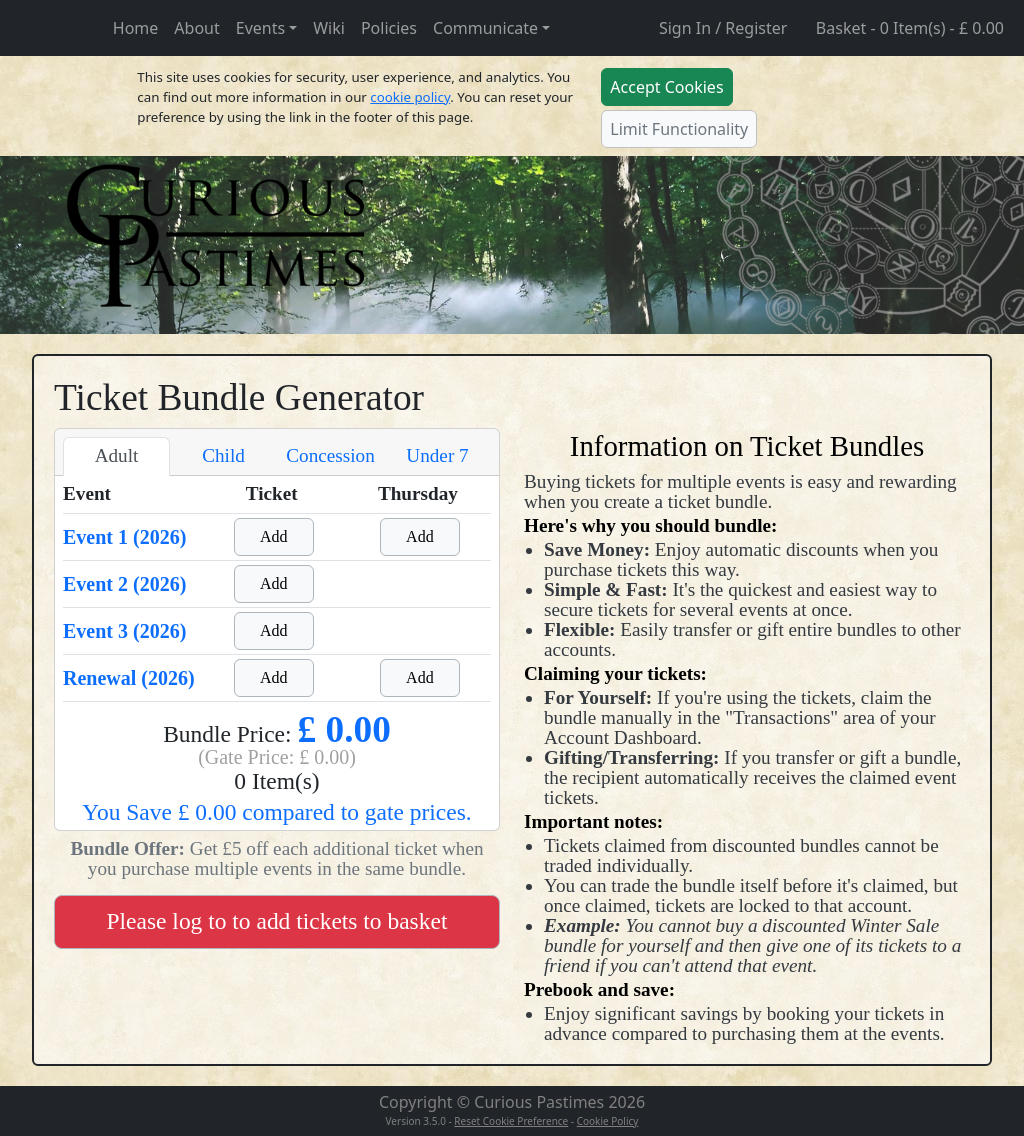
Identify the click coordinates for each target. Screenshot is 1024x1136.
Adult (117, 455)
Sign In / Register (723, 28)
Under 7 (437, 455)
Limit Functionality (679, 129)
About (196, 28)
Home (136, 28)
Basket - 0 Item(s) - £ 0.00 (910, 28)
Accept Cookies (666, 87)
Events (260, 28)
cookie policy (410, 97)
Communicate (485, 28)
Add (274, 536)
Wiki (329, 28)
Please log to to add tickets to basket (277, 921)
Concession (330, 455)
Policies (389, 28)
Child (223, 455)
